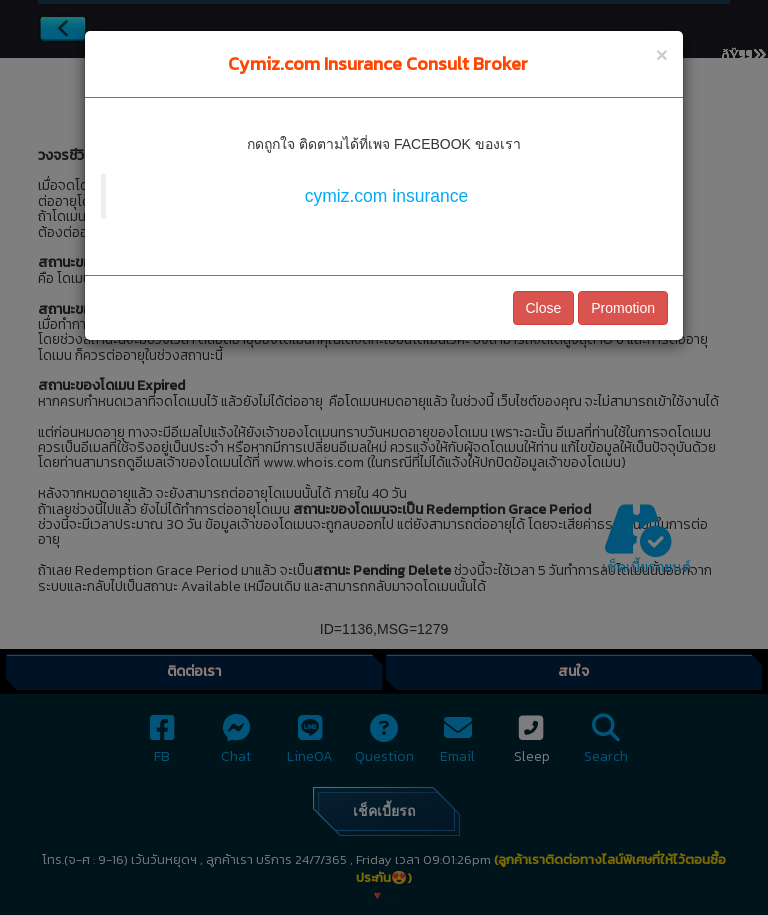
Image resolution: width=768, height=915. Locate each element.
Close (544, 308)
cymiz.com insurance (386, 196)
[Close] (662, 54)
